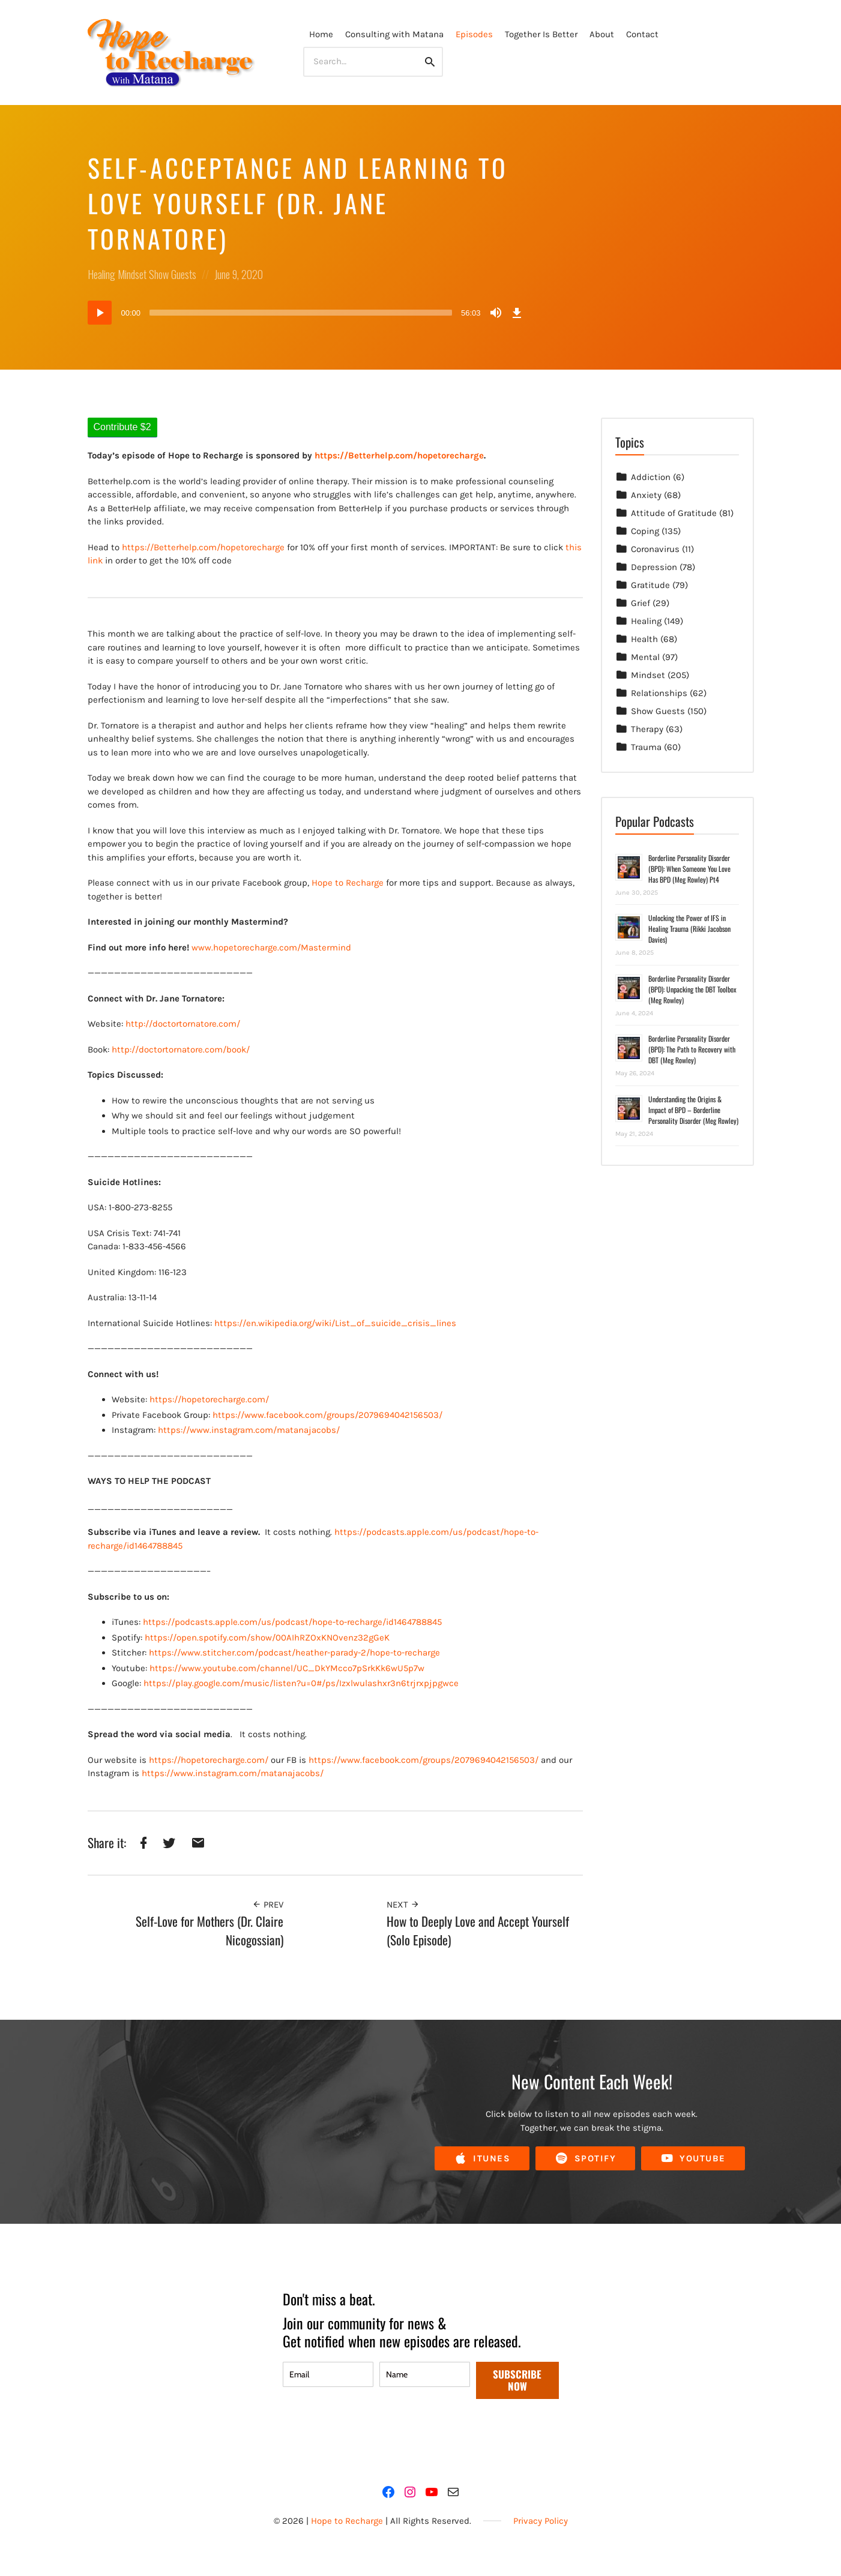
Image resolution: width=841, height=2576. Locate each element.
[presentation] (374, 2434)
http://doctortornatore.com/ (182, 1023)
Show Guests (172, 274)
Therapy (647, 729)
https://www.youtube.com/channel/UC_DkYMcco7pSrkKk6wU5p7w (286, 1668)
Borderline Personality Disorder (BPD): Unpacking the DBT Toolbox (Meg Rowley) (692, 989)
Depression (654, 567)
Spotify (585, 2159)
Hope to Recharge (348, 882)
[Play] (100, 313)
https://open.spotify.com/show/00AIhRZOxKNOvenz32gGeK (267, 1637)
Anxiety (646, 495)
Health (644, 639)
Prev (267, 1904)
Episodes (474, 34)
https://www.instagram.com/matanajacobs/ (249, 1430)
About (601, 34)
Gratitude (650, 585)
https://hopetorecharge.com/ (209, 1399)
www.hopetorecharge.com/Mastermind (271, 947)
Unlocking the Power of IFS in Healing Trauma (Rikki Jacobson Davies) (689, 928)
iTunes (482, 2159)
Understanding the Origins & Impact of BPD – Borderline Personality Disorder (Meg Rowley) (693, 1110)
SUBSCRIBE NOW (517, 2380)
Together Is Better (541, 34)
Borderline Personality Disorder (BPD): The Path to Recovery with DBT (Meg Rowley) (691, 1049)
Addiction (651, 477)
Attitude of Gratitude (674, 513)
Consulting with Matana (394, 34)
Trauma (646, 747)
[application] (307, 313)
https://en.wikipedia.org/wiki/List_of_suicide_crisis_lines (335, 1323)
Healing (101, 274)
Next (403, 1904)
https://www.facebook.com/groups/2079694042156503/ (327, 1415)
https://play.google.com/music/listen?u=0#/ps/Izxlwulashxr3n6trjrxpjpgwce (301, 1683)
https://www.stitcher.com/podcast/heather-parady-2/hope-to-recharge (294, 1652)
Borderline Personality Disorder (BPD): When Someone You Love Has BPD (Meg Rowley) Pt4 (689, 868)
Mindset (132, 274)
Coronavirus (655, 549)
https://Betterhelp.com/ (171, 547)
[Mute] (496, 313)
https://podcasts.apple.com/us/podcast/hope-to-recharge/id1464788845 (292, 1622)
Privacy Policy (540, 2520)
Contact (642, 34)
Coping (645, 531)
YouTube (693, 2159)
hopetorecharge (252, 547)
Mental (645, 657)
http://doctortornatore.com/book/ (181, 1049)
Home (321, 34)
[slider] (300, 313)
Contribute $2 (122, 427)
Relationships (659, 693)
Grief (640, 603)
